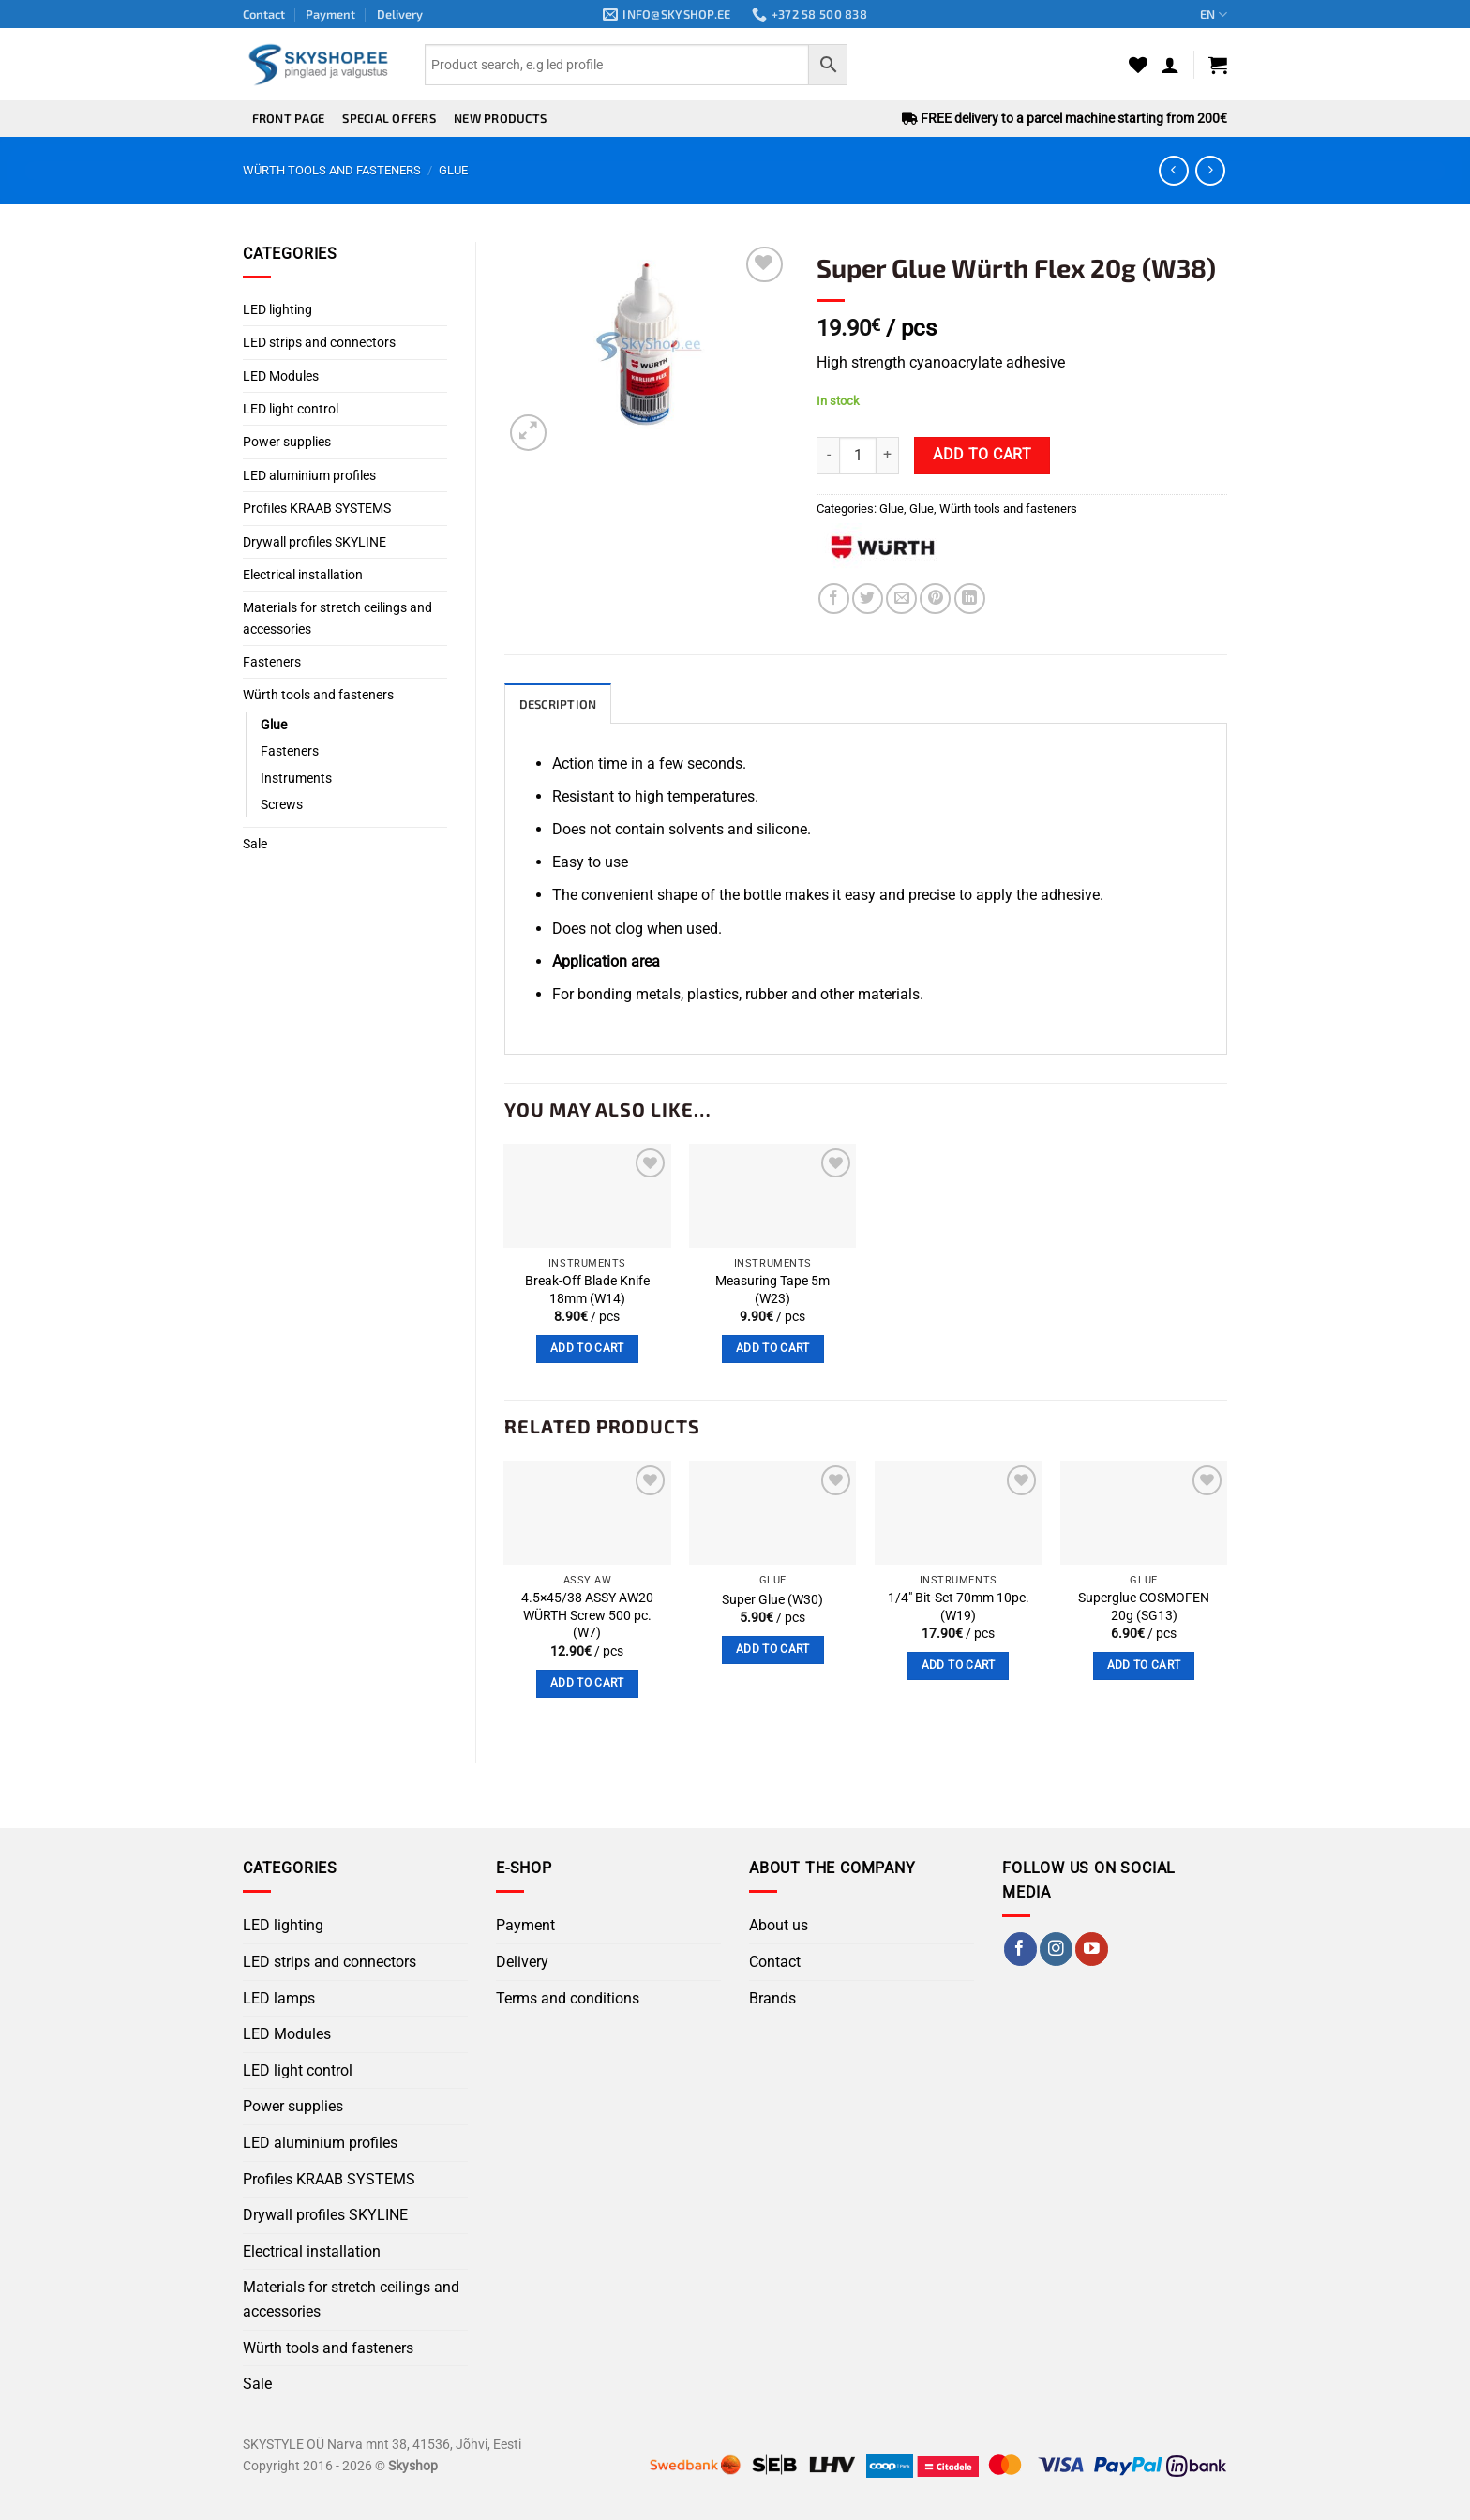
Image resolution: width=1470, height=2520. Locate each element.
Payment (330, 14)
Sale (255, 843)
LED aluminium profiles (309, 475)
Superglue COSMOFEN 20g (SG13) (1143, 1607)
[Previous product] (1209, 170)
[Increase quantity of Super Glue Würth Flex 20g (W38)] (888, 455)
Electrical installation (303, 574)
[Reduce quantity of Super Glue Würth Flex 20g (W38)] (828, 455)
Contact (264, 14)
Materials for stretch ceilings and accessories (337, 618)
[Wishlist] (1138, 64)
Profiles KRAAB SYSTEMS (317, 508)
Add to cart (982, 454)
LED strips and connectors (319, 342)
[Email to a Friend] (901, 598)
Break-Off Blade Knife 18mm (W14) (587, 1290)
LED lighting (277, 309)
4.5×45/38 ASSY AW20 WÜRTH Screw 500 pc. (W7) (587, 1615)
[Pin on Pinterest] (935, 598)
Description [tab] (558, 704)
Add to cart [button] (587, 1348)
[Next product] (1173, 170)
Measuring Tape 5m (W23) (772, 1290)
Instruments (296, 778)
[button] (1170, 64)
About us (778, 1925)
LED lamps (279, 1998)
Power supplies (287, 441)
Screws (282, 804)
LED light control (290, 408)
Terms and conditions (567, 1998)
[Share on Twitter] (867, 598)
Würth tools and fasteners (332, 170)
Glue (453, 170)
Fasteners (272, 661)
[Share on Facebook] (833, 598)
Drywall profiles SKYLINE (314, 541)
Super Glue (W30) (772, 1600)
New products (500, 118)
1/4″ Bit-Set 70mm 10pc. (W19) (958, 1607)
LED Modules (281, 375)
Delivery (400, 14)
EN (1213, 14)
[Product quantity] (858, 455)
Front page (288, 118)
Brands (772, 1998)
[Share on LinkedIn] (969, 598)
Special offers (389, 118)
